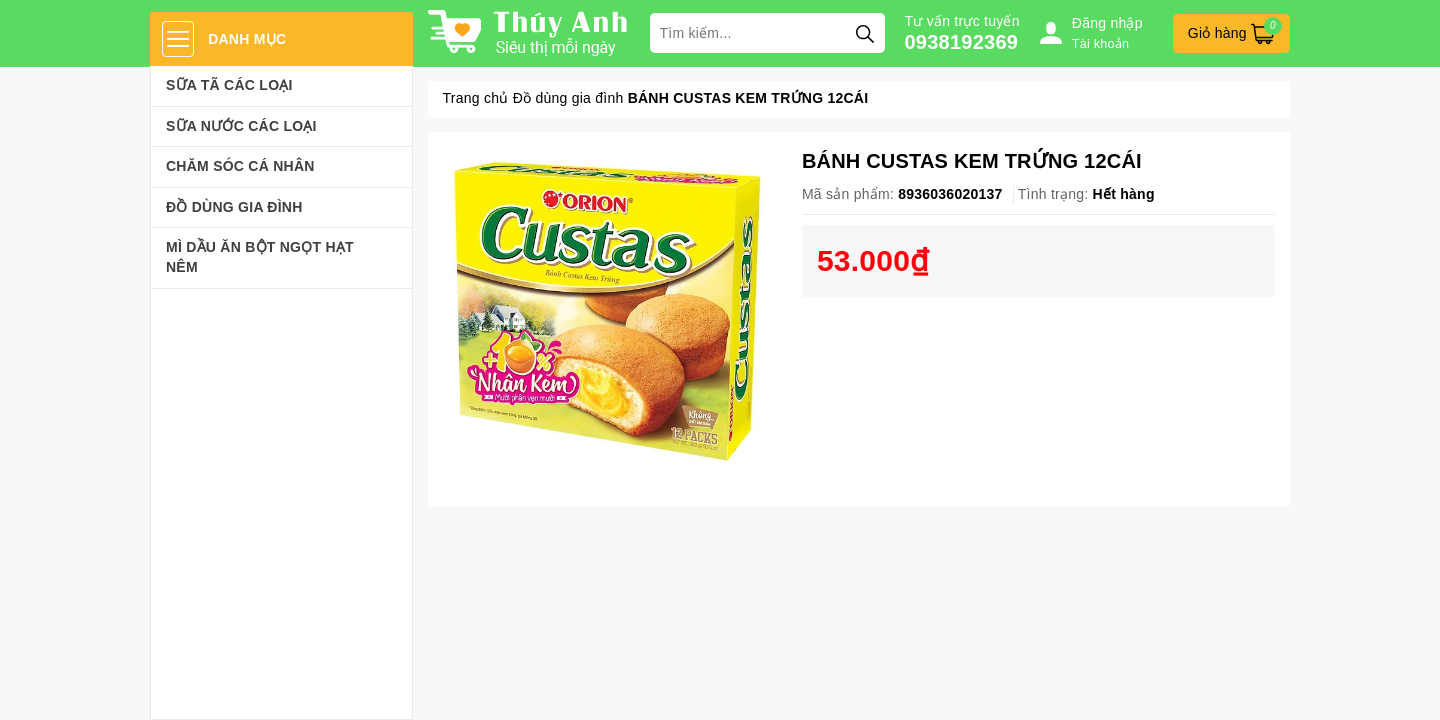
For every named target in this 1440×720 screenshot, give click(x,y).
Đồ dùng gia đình (234, 207)
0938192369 (962, 42)
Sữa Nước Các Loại (241, 126)
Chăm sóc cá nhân (240, 166)
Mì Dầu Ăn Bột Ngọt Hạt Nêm (260, 257)
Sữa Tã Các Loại (229, 85)
